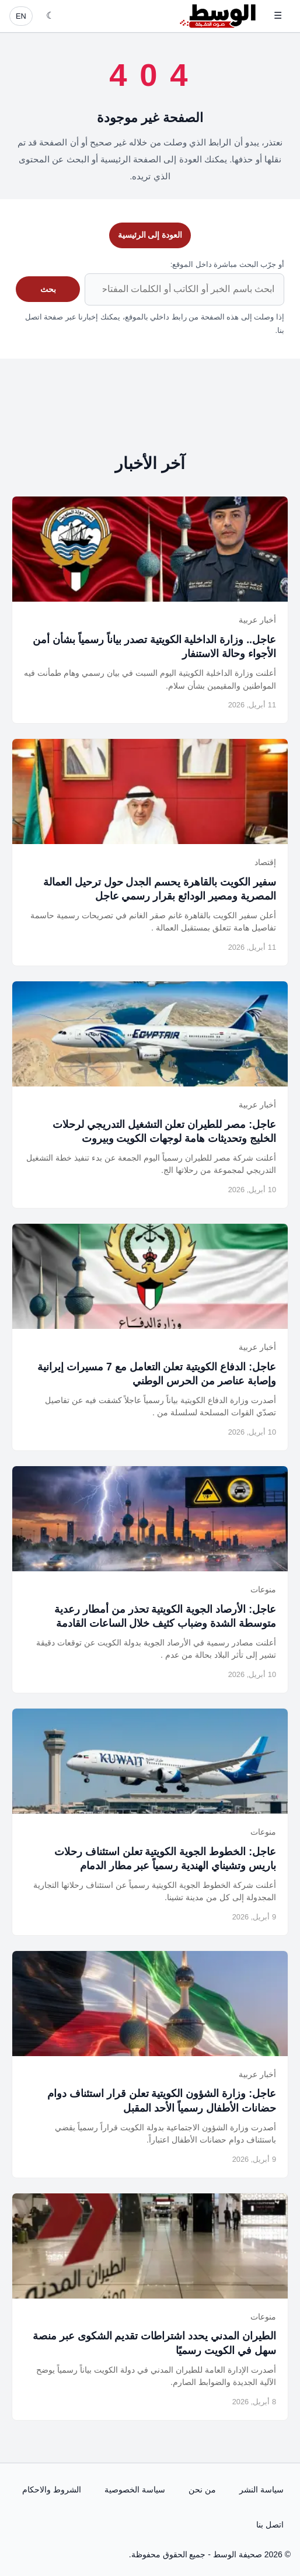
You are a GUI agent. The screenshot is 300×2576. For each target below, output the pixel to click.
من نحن (202, 2489)
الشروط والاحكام (51, 2489)
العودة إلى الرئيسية (150, 234)
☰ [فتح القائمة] (278, 15)
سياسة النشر (261, 2489)
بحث (48, 289)
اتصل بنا (270, 2524)
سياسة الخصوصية (134, 2489)
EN (21, 16)
